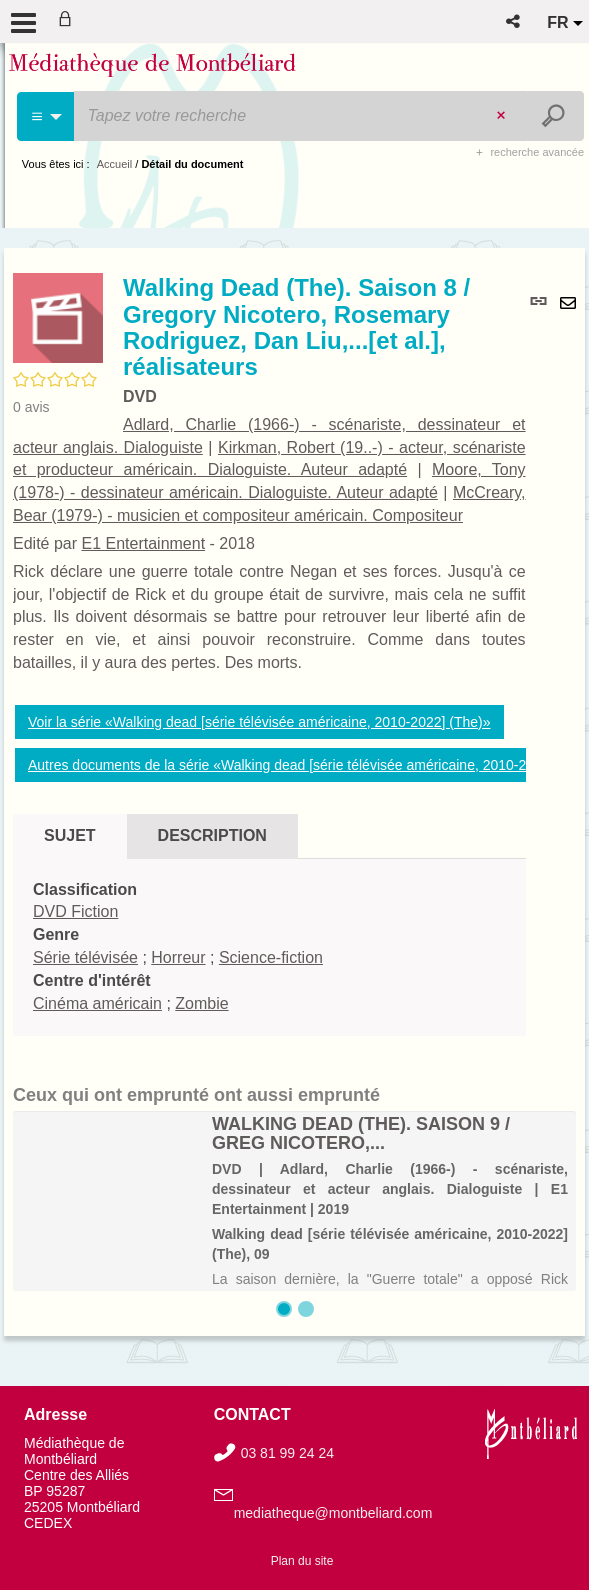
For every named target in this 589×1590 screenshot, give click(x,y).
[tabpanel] (269, 947)
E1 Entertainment (143, 543)
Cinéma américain (97, 1003)
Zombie (201, 1003)
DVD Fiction (75, 911)
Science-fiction (271, 957)
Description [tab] (212, 835)
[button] (514, 21)
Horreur (178, 957)
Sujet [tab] (70, 835)
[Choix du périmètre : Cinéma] (46, 116)
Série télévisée (85, 957)
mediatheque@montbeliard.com (333, 1513)
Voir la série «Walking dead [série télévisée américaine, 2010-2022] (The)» (259, 722)
